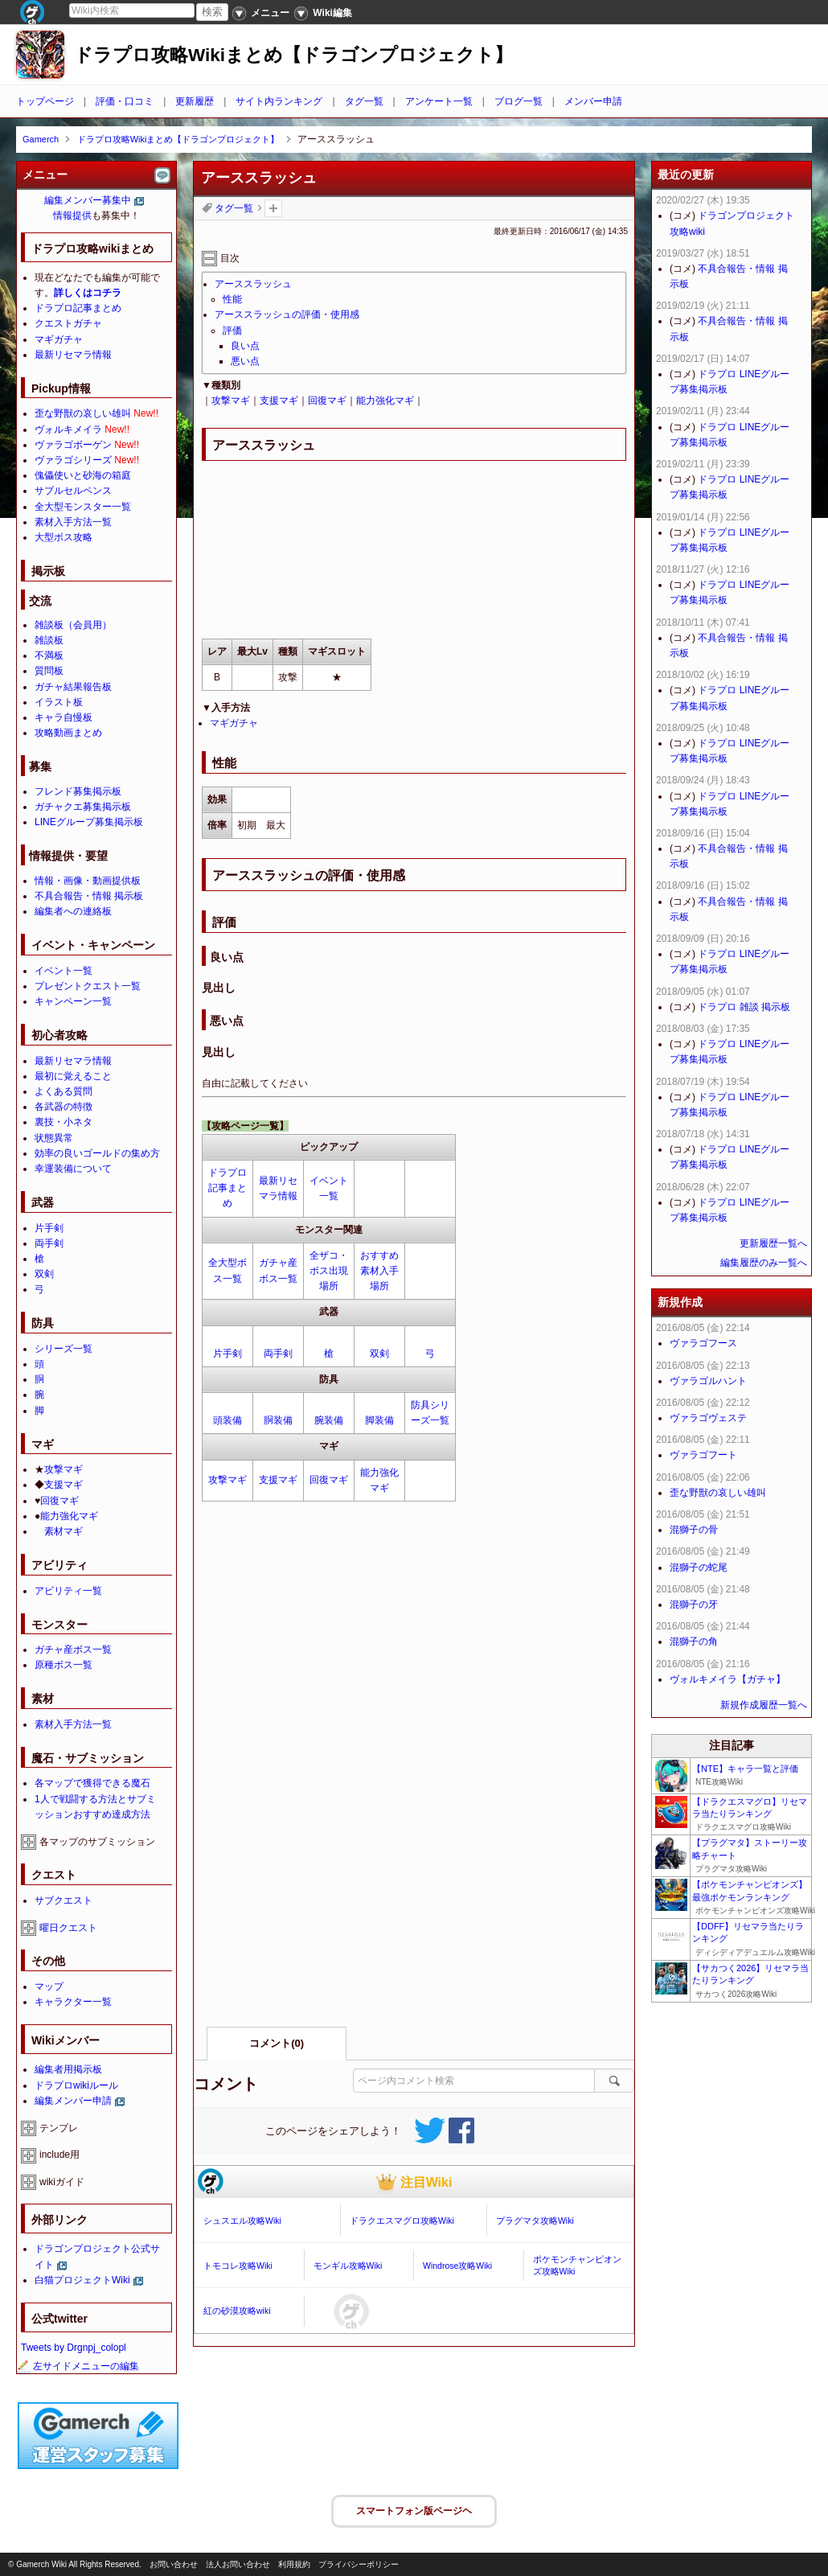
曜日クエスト (68, 1927)
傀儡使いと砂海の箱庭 (83, 475)
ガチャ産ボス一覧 (73, 1649)
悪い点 (245, 361)
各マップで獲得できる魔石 (92, 1783)
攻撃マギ (230, 400)
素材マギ (63, 1531)
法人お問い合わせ (238, 2564)
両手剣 (278, 1353)
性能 (232, 299)
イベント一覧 (63, 970)
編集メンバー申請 (73, 2100)
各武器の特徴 (63, 1106)
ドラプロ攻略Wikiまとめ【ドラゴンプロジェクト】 (293, 55)
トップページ (45, 101)
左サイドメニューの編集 (78, 2366)
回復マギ (327, 400)
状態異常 (54, 1138)
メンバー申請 (593, 101)
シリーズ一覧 (63, 1348)
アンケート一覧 (439, 101)
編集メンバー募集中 (87, 200)
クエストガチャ (68, 323)
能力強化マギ (385, 400)
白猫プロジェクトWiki (82, 2280)
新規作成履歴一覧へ (763, 1705)
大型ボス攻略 (63, 537)
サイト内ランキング (279, 101)
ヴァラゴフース (703, 1343)
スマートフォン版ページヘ (414, 2510)
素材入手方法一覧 (73, 522)
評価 (232, 330)
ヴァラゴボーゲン (73, 444)
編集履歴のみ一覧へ (763, 1262)
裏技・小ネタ (63, 1122)
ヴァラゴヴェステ (708, 1418)
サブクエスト (63, 1900)
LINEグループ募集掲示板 (89, 822)
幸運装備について (73, 1168)
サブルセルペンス (73, 490)
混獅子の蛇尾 (699, 1567)
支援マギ (279, 400)
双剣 (379, 1353)
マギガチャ (234, 723)
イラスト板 (59, 702)
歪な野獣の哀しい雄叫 (83, 413)
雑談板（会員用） (73, 625)
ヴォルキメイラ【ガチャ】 (727, 1679)
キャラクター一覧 (73, 2001)
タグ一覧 (364, 101)
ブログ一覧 (518, 101)
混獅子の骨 (694, 1529)
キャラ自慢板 (63, 717)
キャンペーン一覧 (73, 1001)
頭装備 (227, 1420)
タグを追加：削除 (273, 208)
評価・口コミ (125, 101)
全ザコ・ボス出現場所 (328, 1271)
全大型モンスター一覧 (83, 506)
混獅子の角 (694, 1641)
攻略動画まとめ (68, 732)
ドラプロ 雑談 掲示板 (744, 1007)
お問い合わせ (174, 2564)
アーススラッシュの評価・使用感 (287, 314)
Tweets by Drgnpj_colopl (73, 2347)
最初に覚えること (73, 1076)
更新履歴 (194, 101)
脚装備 (379, 1420)
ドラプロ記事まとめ (227, 1188)
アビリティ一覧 (68, 1590)
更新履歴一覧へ (773, 1243)
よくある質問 (63, 1091)
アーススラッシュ (253, 284)
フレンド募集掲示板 (78, 791)
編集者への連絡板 (73, 911)
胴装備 (278, 1420)
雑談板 (49, 640)
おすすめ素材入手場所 (379, 1271)
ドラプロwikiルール (76, 2085)
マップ (49, 1986)
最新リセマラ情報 (73, 354)
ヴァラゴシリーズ (73, 460)
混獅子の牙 (694, 1604)
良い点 (245, 345)
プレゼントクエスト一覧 (88, 986)
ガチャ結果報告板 (73, 686)
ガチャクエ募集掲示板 (83, 806)
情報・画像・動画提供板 (88, 880)
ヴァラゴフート (703, 1455)
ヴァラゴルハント (708, 1381)
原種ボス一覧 (63, 1664)
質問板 (49, 670)
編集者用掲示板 (68, 2069)
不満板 (49, 655)
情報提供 (72, 215)
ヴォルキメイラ (68, 429)
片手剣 (227, 1353)
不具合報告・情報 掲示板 (89, 896)
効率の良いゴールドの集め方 (97, 1153)
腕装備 (328, 1420)
